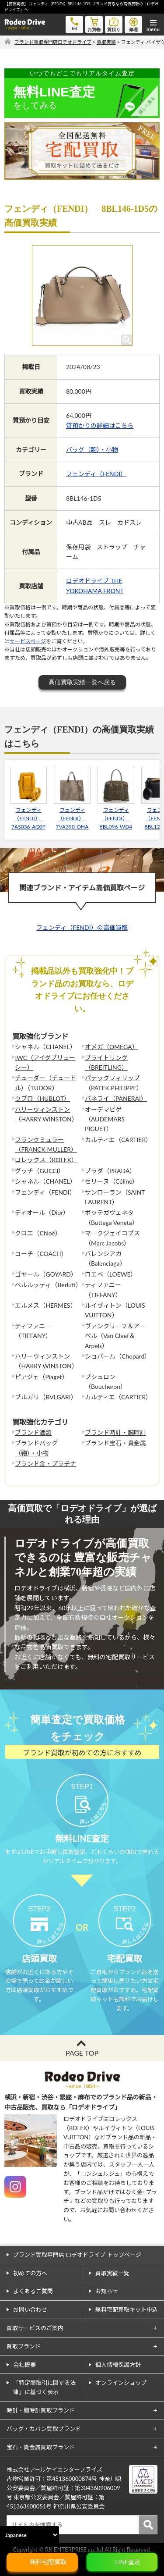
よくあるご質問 (33, 2291)
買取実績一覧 (112, 2273)
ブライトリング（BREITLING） (106, 1062)
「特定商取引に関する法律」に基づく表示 (44, 2387)
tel (74, 23)
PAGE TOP (82, 2053)
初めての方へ (30, 2273)
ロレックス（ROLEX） (46, 1159)
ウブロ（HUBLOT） (42, 1098)
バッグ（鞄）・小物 (92, 449)
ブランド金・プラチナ (45, 1463)
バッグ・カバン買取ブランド (44, 2428)
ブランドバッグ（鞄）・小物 (36, 1447)
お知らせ (106, 2291)
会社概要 (24, 2364)
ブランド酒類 (33, 1432)
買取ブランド (24, 2346)
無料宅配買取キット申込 (126, 2309)
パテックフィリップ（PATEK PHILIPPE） (114, 1082)
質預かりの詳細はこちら (99, 425)
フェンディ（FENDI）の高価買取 (81, 927)
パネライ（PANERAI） (116, 1098)
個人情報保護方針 (118, 2364)
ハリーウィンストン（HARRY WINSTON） (46, 1114)
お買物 (94, 24)
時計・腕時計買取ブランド (41, 2410)
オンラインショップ (121, 2382)
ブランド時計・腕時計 (115, 1432)
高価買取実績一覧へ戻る (82, 682)
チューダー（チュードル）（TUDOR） (45, 1082)
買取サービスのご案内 (35, 2327)
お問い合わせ (30, 2309)
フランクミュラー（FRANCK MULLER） (46, 1144)
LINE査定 (127, 2561)
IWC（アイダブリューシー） (45, 1062)
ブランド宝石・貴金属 (115, 1443)
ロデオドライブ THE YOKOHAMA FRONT (95, 585)
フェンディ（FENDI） (96, 473)
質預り (113, 24)
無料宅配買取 (48, 2561)
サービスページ (28, 641)
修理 (133, 24)
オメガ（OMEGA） (111, 1046)
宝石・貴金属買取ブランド (41, 2447)
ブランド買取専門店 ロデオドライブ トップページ (77, 2254)
